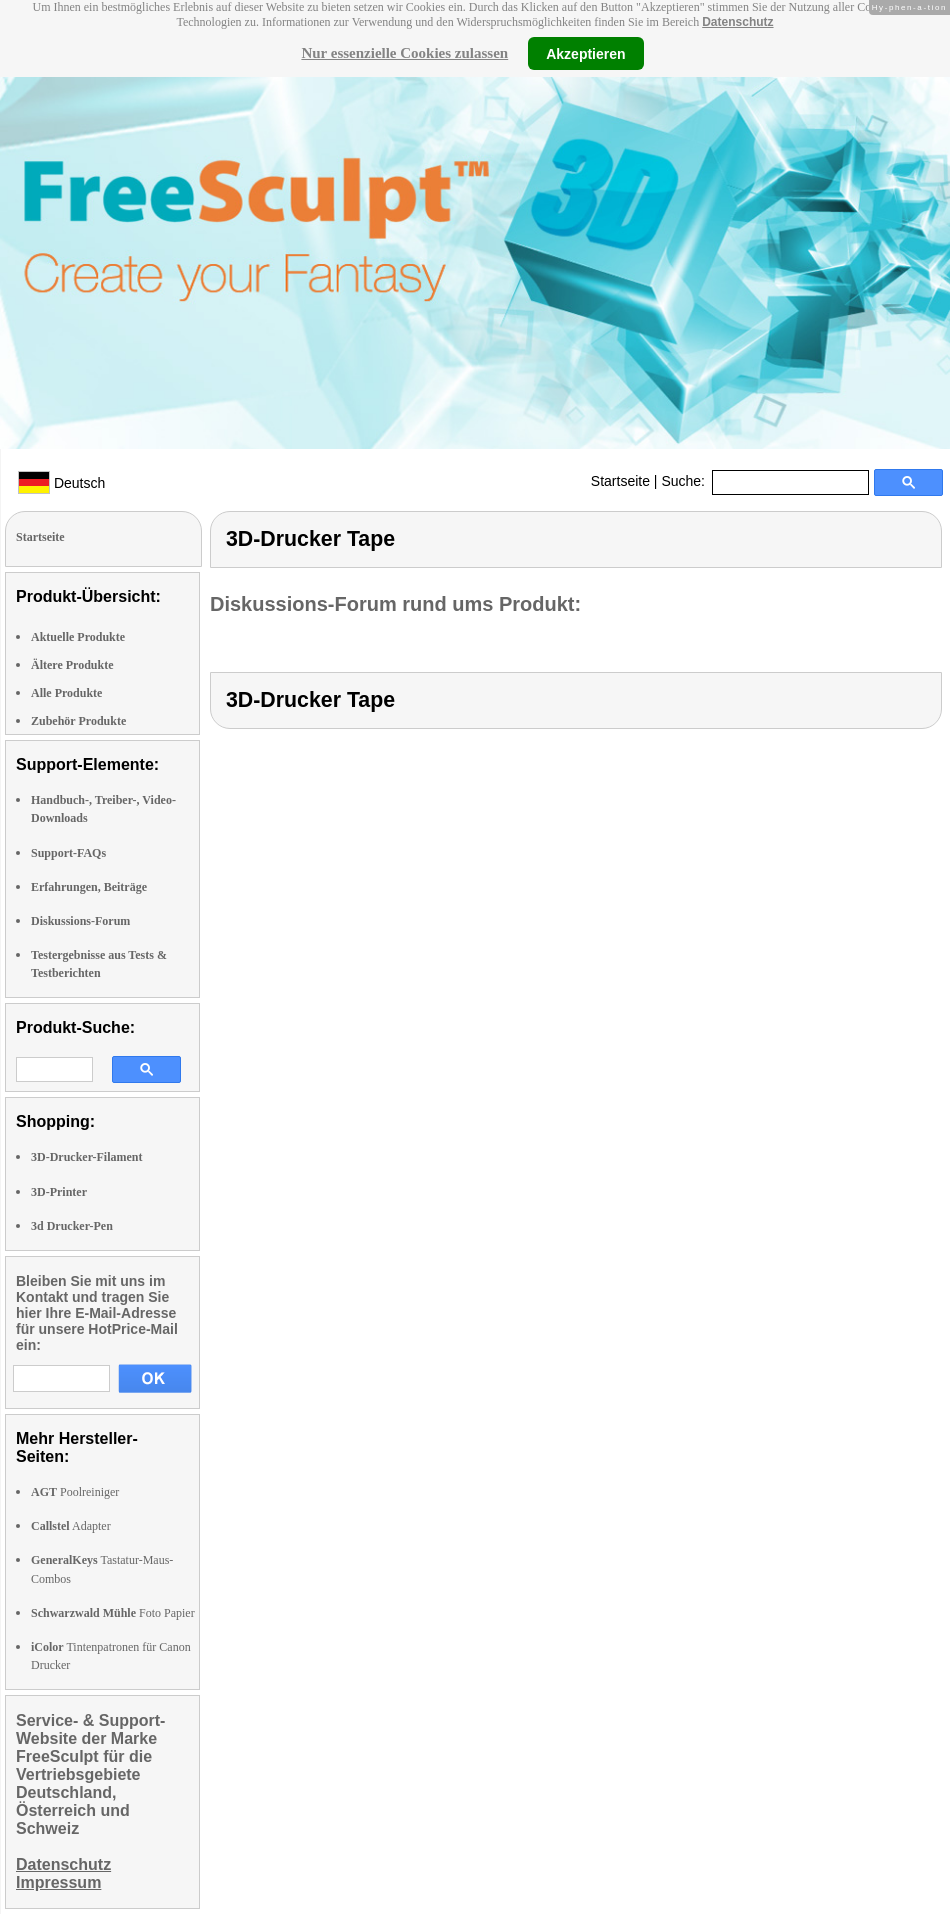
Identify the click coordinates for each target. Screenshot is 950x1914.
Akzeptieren (585, 53)
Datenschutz (737, 22)
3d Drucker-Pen (72, 1226)
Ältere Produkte (72, 665)
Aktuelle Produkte (78, 637)
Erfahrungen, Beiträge (89, 887)
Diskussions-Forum (80, 921)
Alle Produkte (66, 693)
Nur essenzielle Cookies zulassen (404, 53)
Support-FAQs (68, 853)
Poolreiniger (75, 1492)
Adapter (71, 1526)
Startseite (620, 481)
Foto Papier (113, 1613)
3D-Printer (59, 1192)
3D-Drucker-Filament (87, 1157)
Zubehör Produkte (78, 721)
